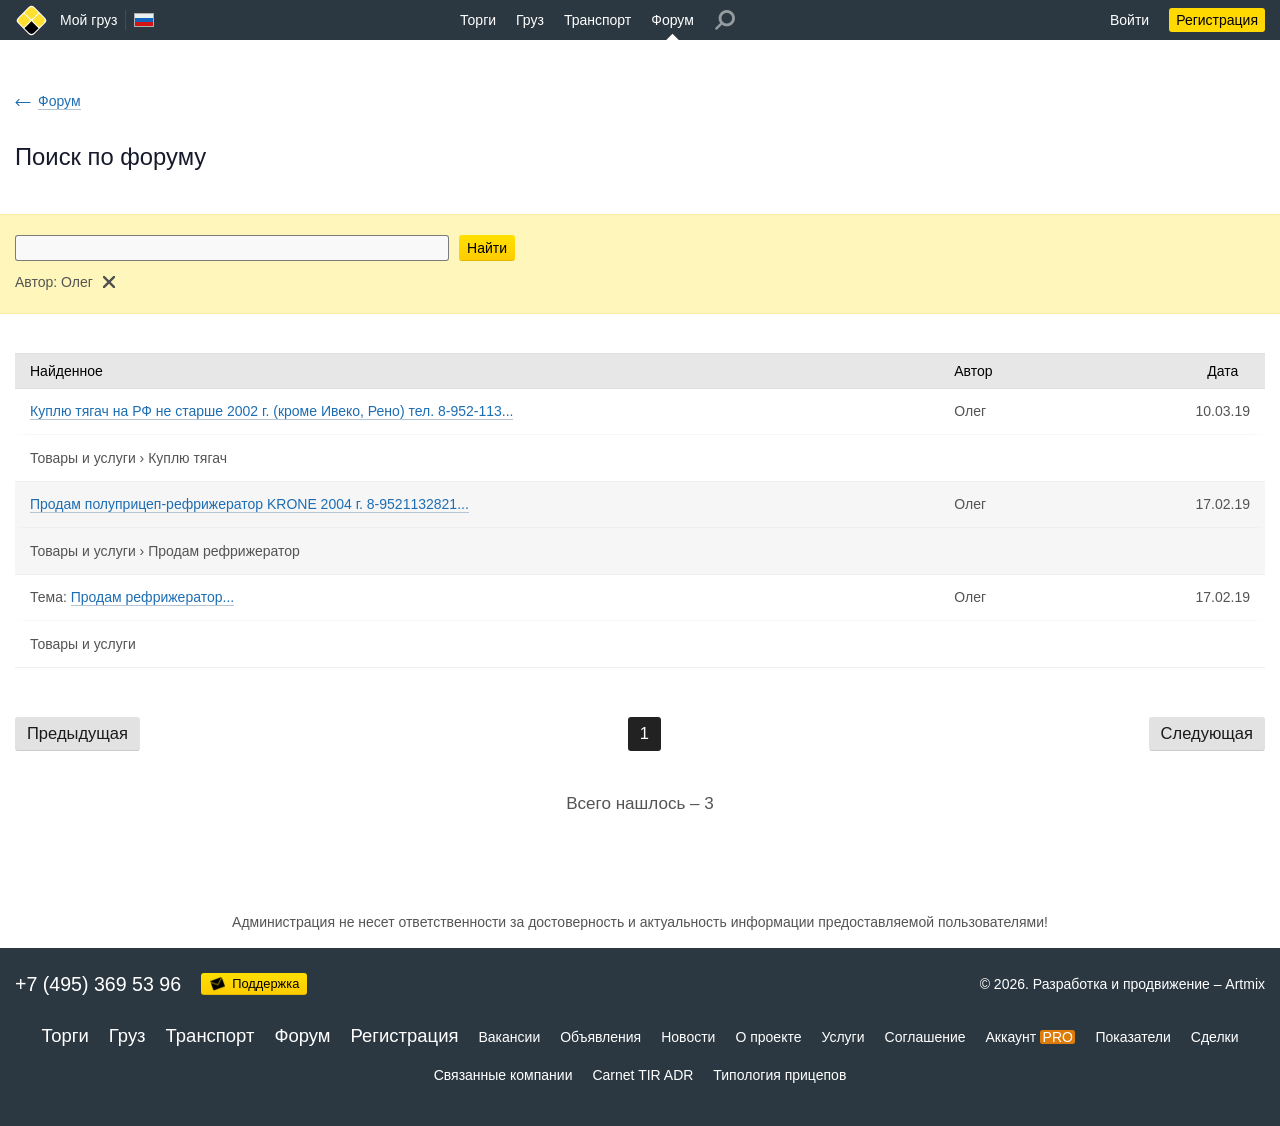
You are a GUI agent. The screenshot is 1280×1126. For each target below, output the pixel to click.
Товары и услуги (83, 458)
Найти (487, 248)
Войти (1129, 20)
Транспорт (597, 20)
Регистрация (1217, 20)
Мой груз (88, 20)
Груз (530, 20)
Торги (478, 20)
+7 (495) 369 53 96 (98, 984)
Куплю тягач (187, 458)
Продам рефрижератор (224, 551)
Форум (672, 20)
